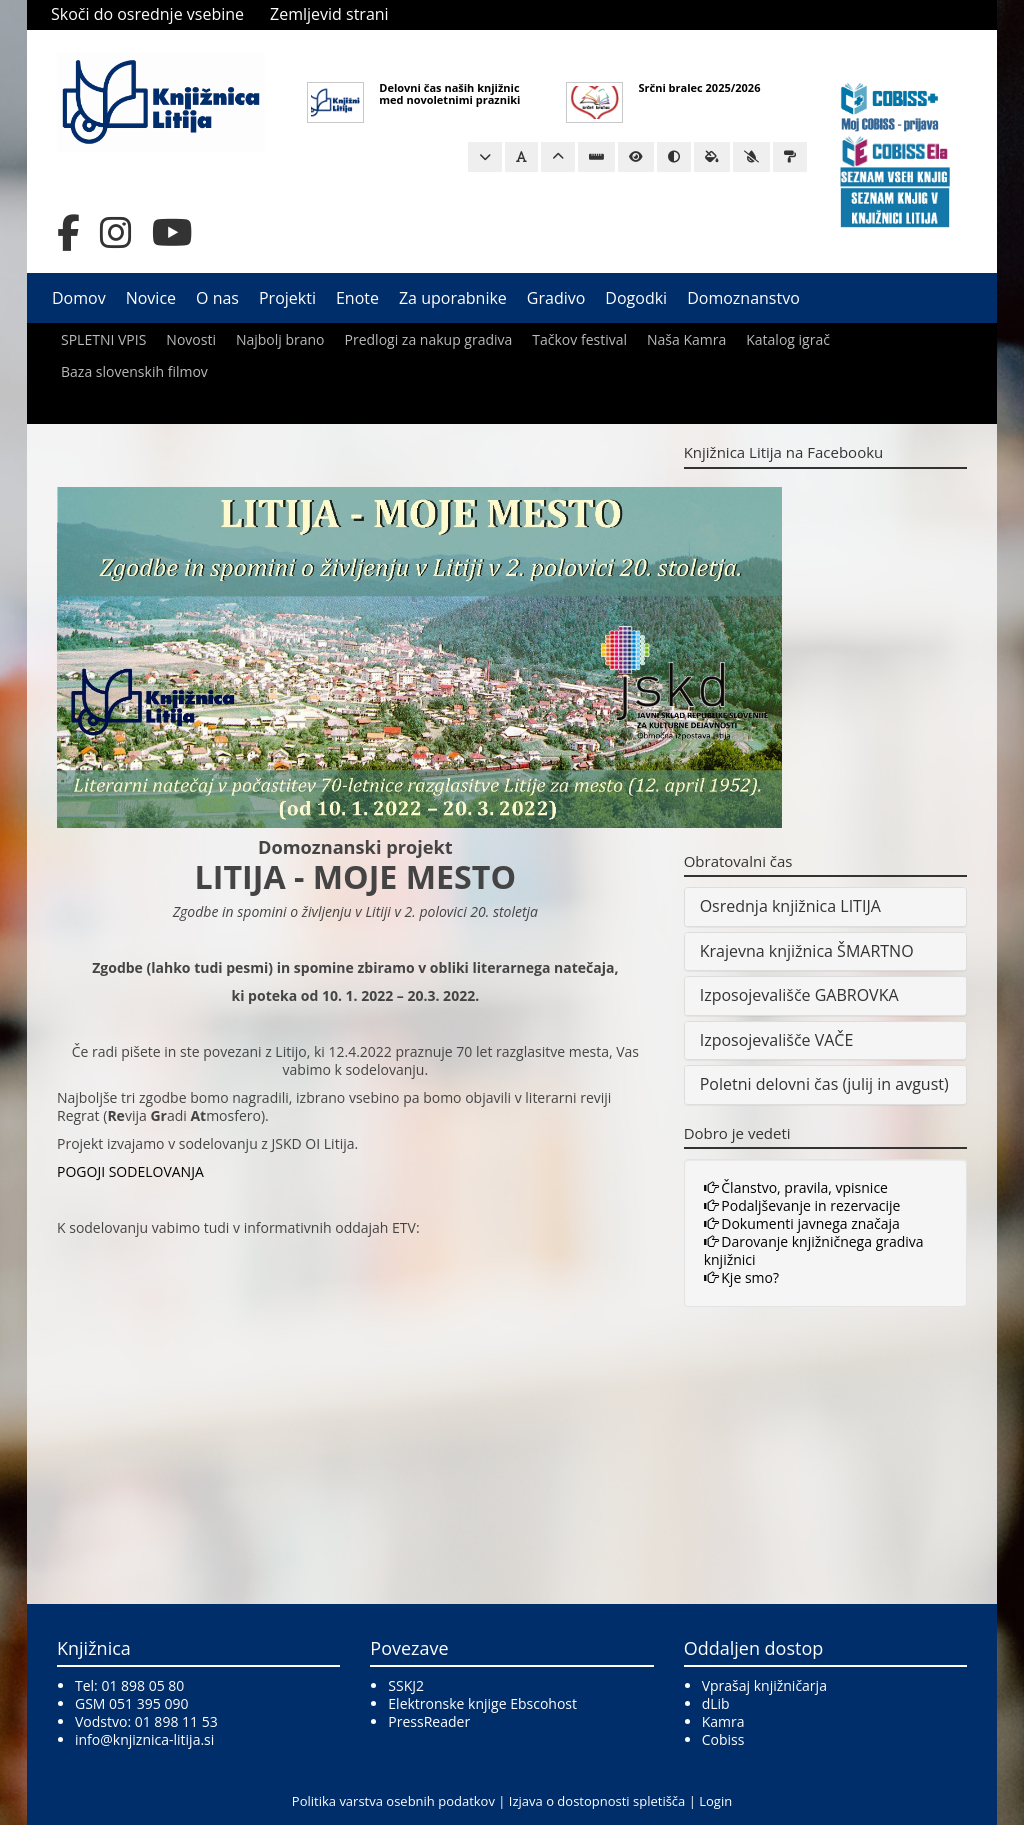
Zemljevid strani (329, 14)
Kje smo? (741, 1277)
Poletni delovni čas (769, 1084)
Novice (151, 298)
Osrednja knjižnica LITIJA (790, 906)
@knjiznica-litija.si (157, 1739)
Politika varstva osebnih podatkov (393, 1801)
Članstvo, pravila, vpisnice (796, 1187)
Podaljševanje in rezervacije (802, 1205)
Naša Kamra (686, 339)
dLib (716, 1703)
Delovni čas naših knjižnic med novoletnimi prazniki (449, 93)
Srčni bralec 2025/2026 (699, 87)
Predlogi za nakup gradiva (429, 339)
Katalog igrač (788, 339)
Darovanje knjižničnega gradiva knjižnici (814, 1250)
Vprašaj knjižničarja (764, 1685)
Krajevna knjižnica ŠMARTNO (807, 951)
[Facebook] (68, 233)
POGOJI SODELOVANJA (130, 1171)
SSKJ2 (406, 1685)
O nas (217, 298)
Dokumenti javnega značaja (802, 1223)
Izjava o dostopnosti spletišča (597, 1801)
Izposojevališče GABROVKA (799, 995)
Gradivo (556, 298)
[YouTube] (172, 233)
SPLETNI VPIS (103, 339)
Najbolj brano (280, 339)
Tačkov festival (579, 339)
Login (715, 1801)
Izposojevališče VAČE (777, 1040)
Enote (357, 298)
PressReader (429, 1721)
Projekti (287, 298)
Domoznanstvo (743, 298)
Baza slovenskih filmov (134, 371)
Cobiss (723, 1739)
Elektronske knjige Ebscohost (482, 1703)
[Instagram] (116, 233)
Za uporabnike (453, 298)
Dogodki (636, 298)
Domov (79, 298)
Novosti (191, 339)
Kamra (723, 1721)
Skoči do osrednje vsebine (147, 14)
